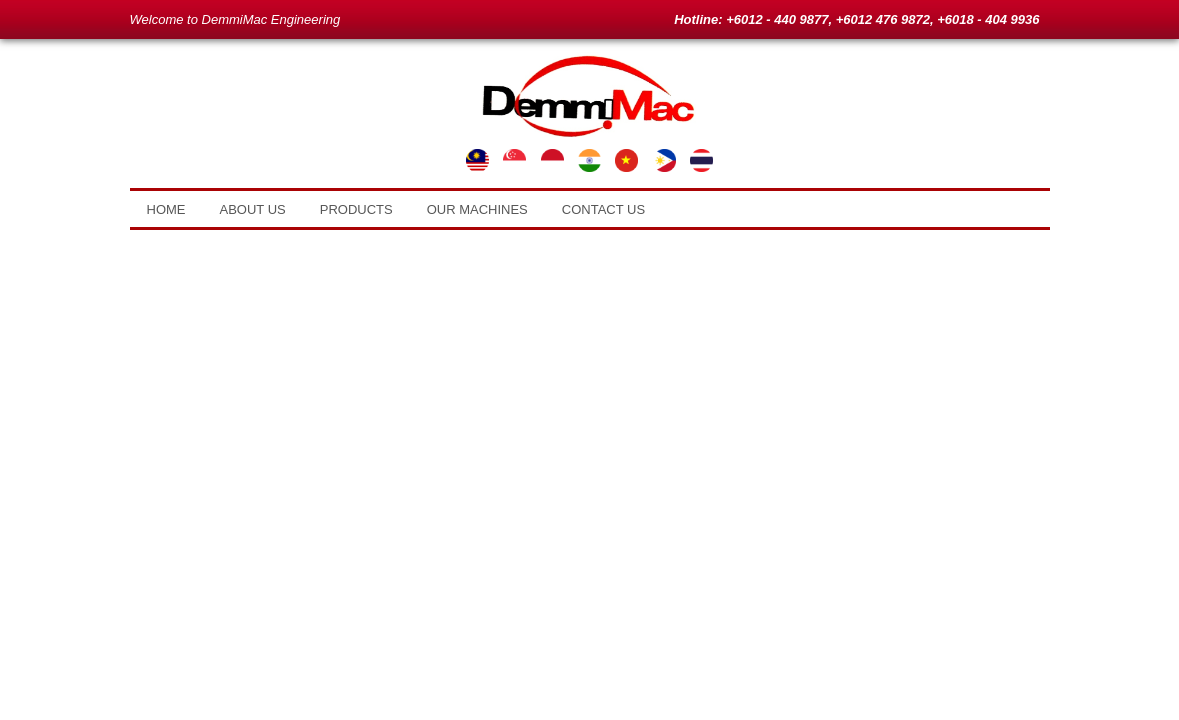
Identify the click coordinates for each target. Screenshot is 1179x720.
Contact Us (603, 209)
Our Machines (477, 209)
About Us (253, 209)
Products (356, 209)
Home (166, 209)
